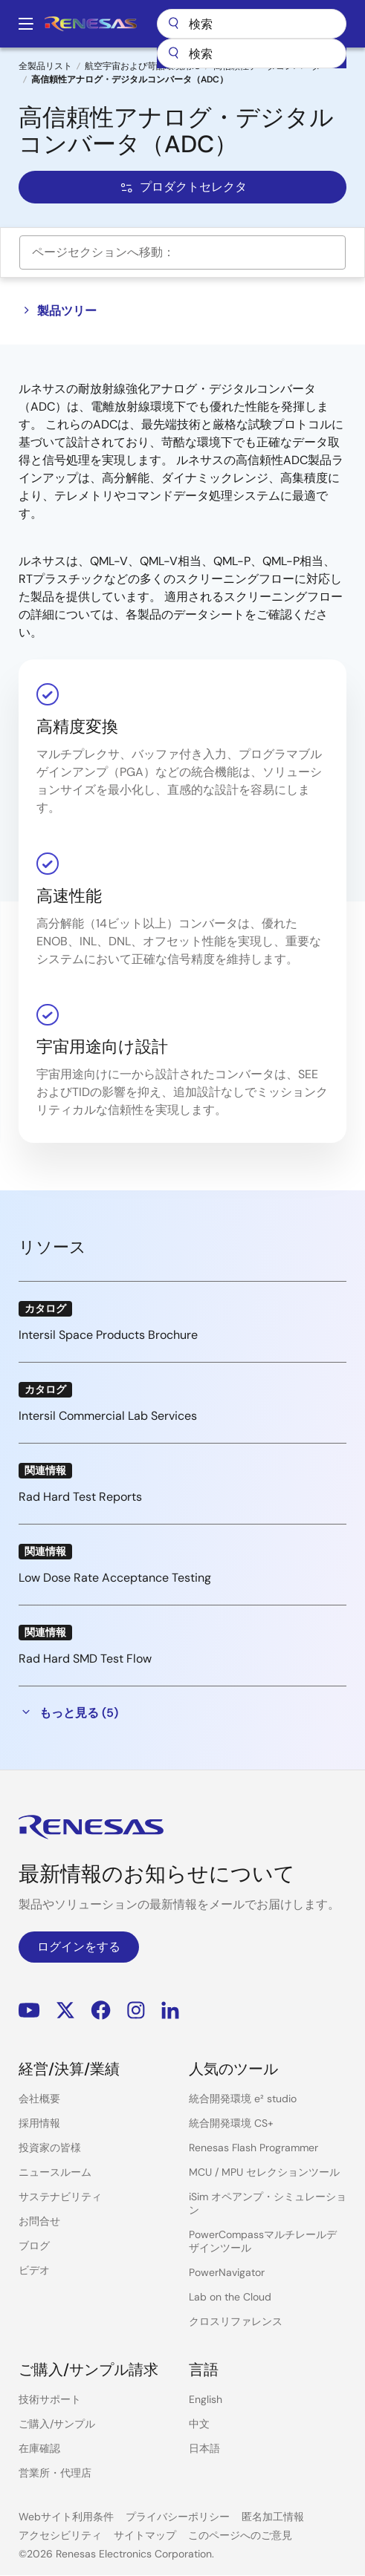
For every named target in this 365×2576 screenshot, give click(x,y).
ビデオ (34, 2270)
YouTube (29, 2010)
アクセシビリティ (60, 2535)
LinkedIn (170, 2010)
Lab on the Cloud (230, 2296)
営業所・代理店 (55, 2472)
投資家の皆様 (50, 2147)
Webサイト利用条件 (66, 2516)
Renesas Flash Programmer (253, 2147)
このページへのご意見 (240, 2535)
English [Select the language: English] (205, 2399)
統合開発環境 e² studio (243, 2098)
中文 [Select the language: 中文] (199, 2423)
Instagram (136, 2010)
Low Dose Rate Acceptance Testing (115, 1577)
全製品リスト (45, 66)
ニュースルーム (55, 2172)
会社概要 (39, 2098)
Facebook (101, 2010)
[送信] (173, 53)
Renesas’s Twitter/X (65, 2010)
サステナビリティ (60, 2196)
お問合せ (39, 2221)
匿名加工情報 (273, 2516)
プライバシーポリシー (178, 2516)
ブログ (34, 2245)
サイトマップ (145, 2535)
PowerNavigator (227, 2272)
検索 (251, 24)
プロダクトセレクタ (183, 187)
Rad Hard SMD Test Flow (85, 1658)
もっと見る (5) (68, 1712)
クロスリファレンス (235, 2321)
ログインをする (78, 1946)
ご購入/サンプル (57, 2423)
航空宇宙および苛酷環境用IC (143, 66)
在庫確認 (39, 2448)
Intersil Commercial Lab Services (108, 1416)
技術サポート (50, 2399)
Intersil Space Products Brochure (108, 1335)
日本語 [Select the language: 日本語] (204, 2448)
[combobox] (251, 53)
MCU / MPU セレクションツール (264, 2172)
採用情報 (39, 2123)
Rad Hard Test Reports (80, 1496)
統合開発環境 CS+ (231, 2123)
